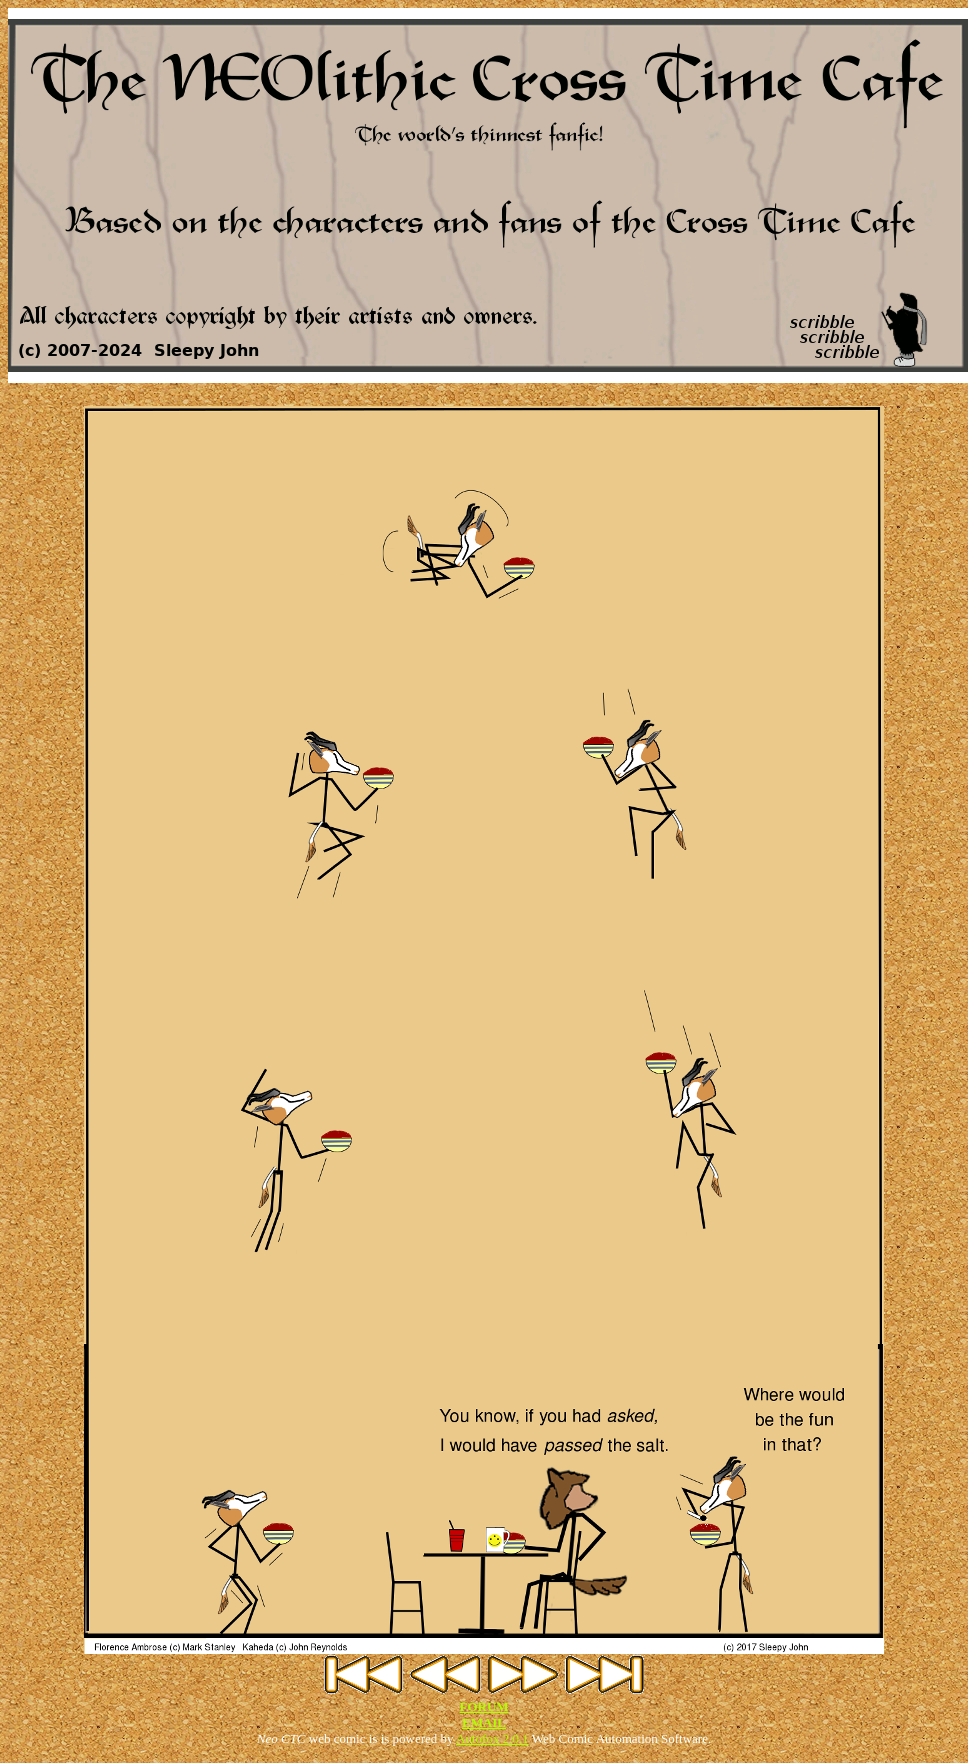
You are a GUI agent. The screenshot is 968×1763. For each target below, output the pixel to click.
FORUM (483, 1706)
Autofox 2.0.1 (492, 1738)
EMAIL (484, 1722)
